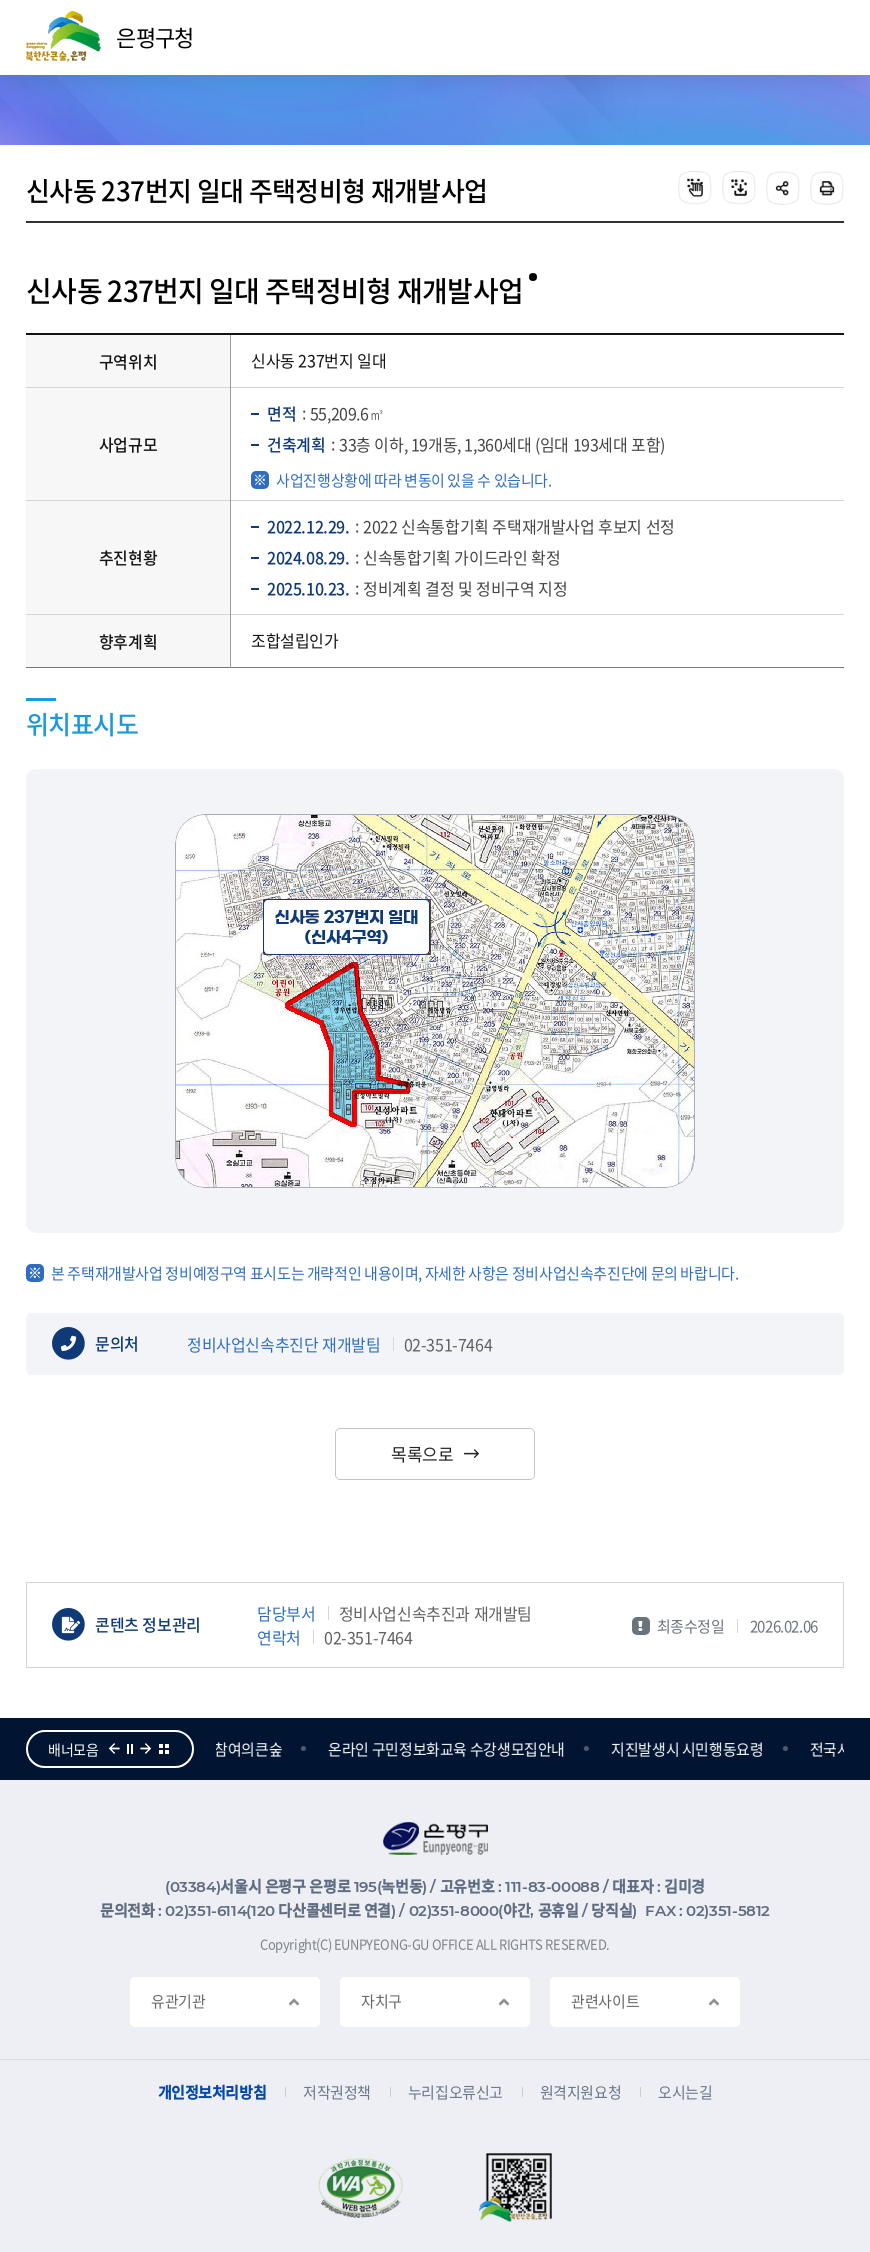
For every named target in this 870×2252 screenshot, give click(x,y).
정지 (130, 1749)
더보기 (164, 1749)
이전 (114, 1749)
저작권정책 (337, 2092)
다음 (146, 1749)
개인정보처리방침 (212, 2092)
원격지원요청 (580, 2092)
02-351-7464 (448, 1344)
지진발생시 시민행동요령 (689, 1749)
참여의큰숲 (250, 1749)
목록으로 (422, 1453)
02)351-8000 (454, 1910)
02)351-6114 (205, 1910)
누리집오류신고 (455, 2092)
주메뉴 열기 (820, 38)
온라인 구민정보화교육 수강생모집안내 (448, 1749)
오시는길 (685, 2092)
